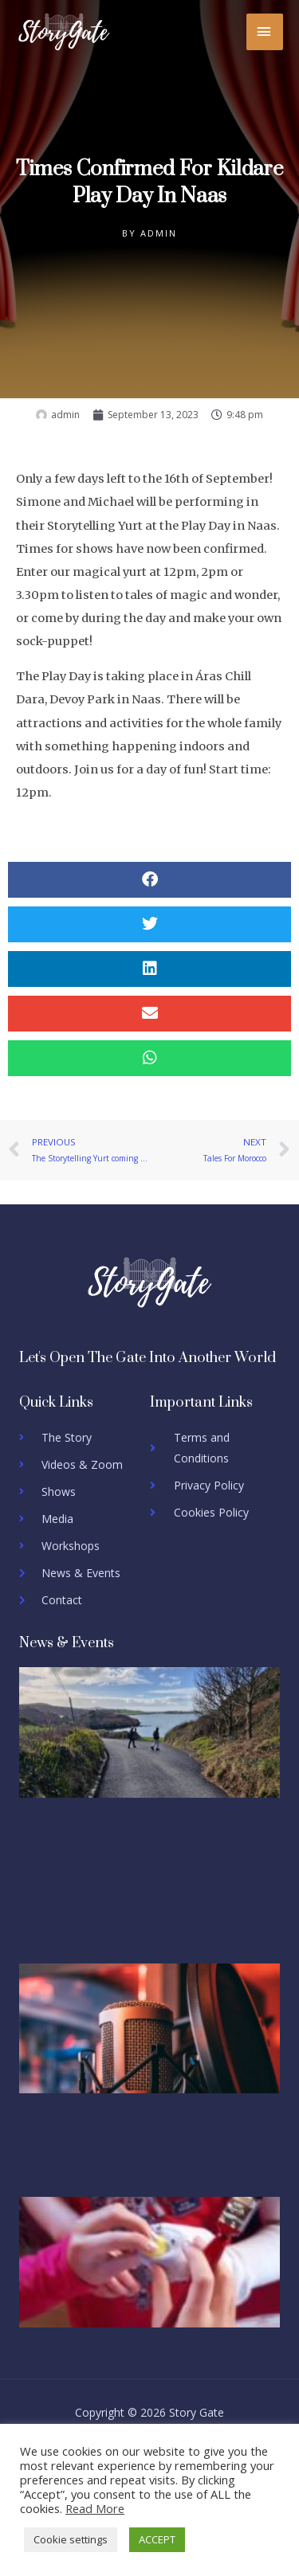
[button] (149, 880)
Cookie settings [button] (70, 2539)
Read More (94, 2508)
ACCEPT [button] (157, 2539)
